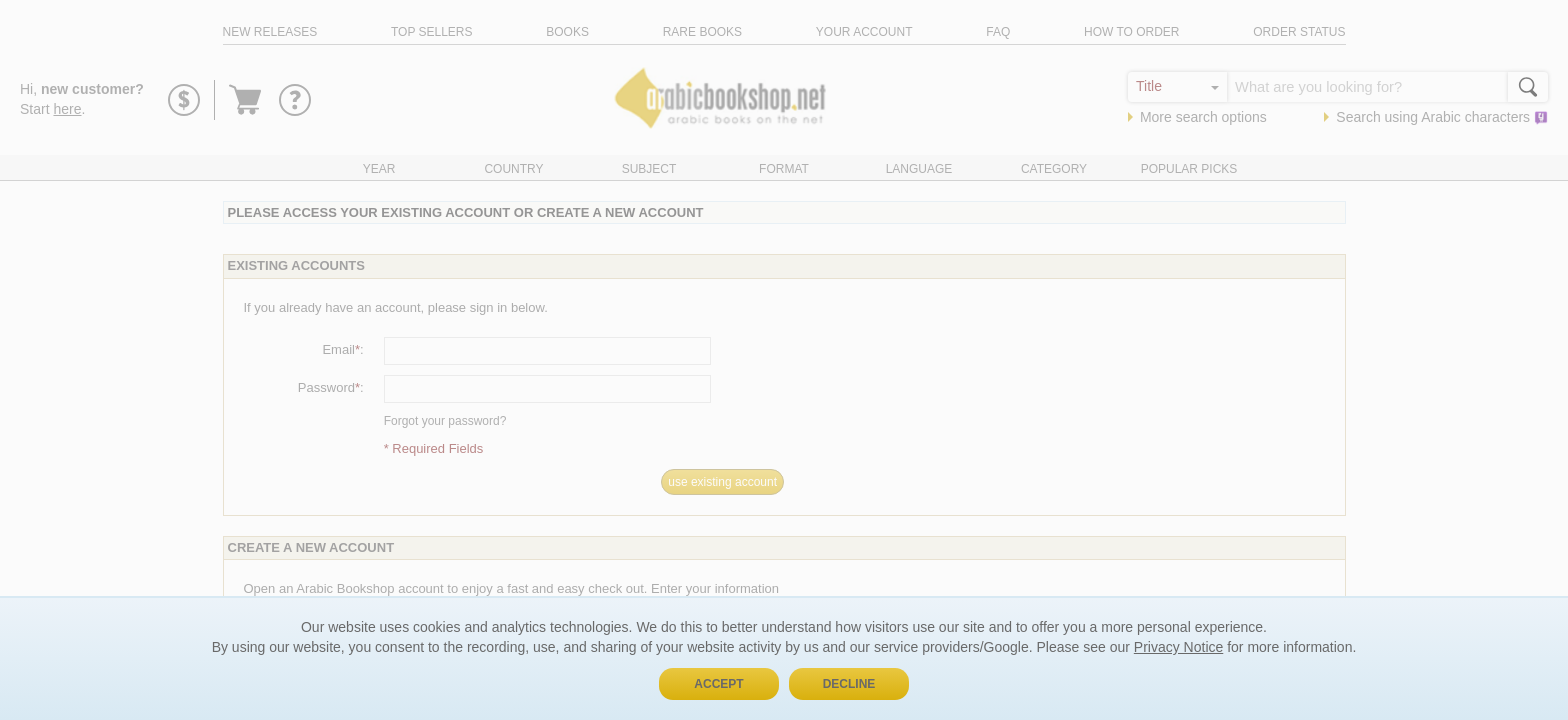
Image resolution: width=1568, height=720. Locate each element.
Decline (849, 684)
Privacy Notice (1178, 647)
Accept (718, 684)
